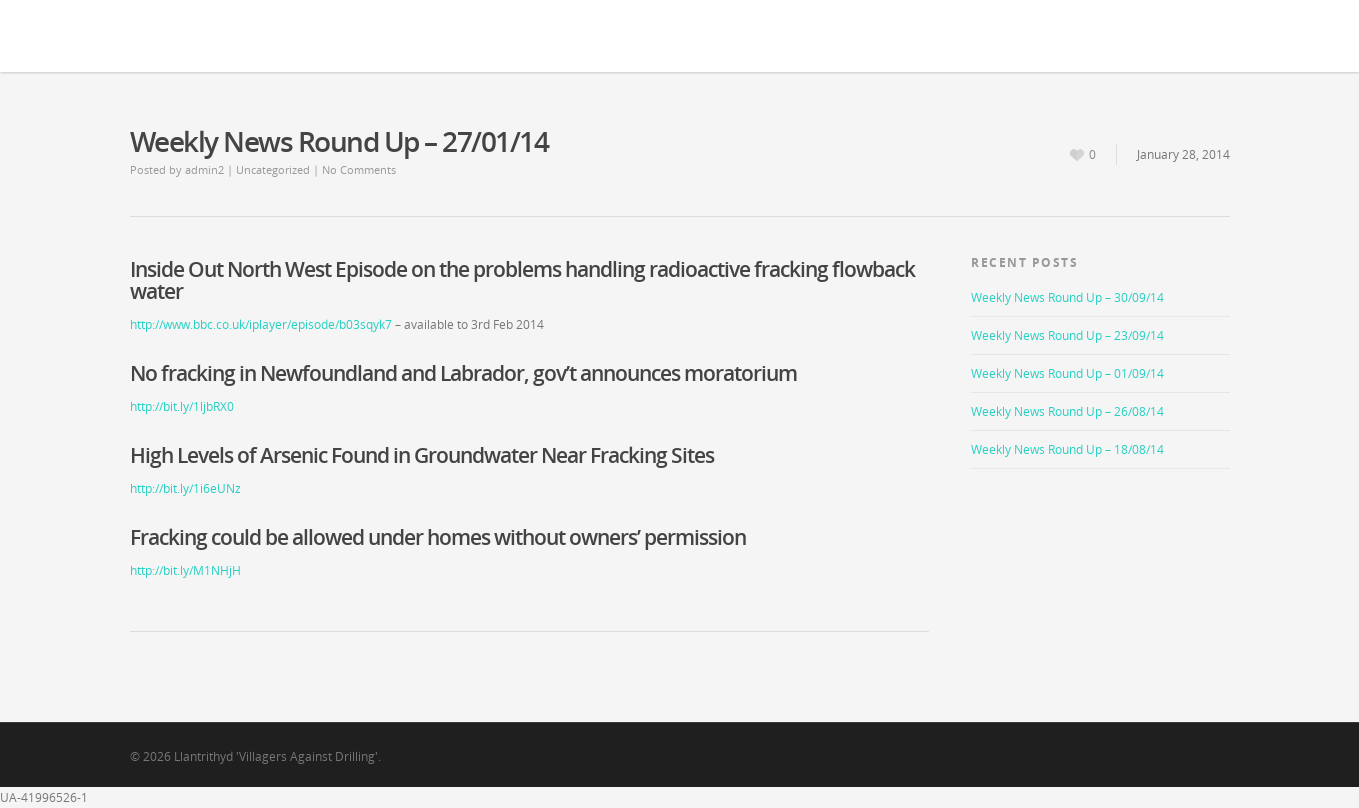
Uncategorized (273, 169)
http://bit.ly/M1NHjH (185, 570)
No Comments (359, 169)
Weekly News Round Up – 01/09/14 (1067, 373)
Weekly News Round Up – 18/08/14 (1067, 449)
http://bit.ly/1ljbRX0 (182, 406)
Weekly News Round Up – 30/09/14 (1067, 297)
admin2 (204, 169)
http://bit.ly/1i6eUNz (185, 488)
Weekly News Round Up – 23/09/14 (1067, 335)
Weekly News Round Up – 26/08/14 (1067, 411)
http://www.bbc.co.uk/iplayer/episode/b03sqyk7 (261, 324)
